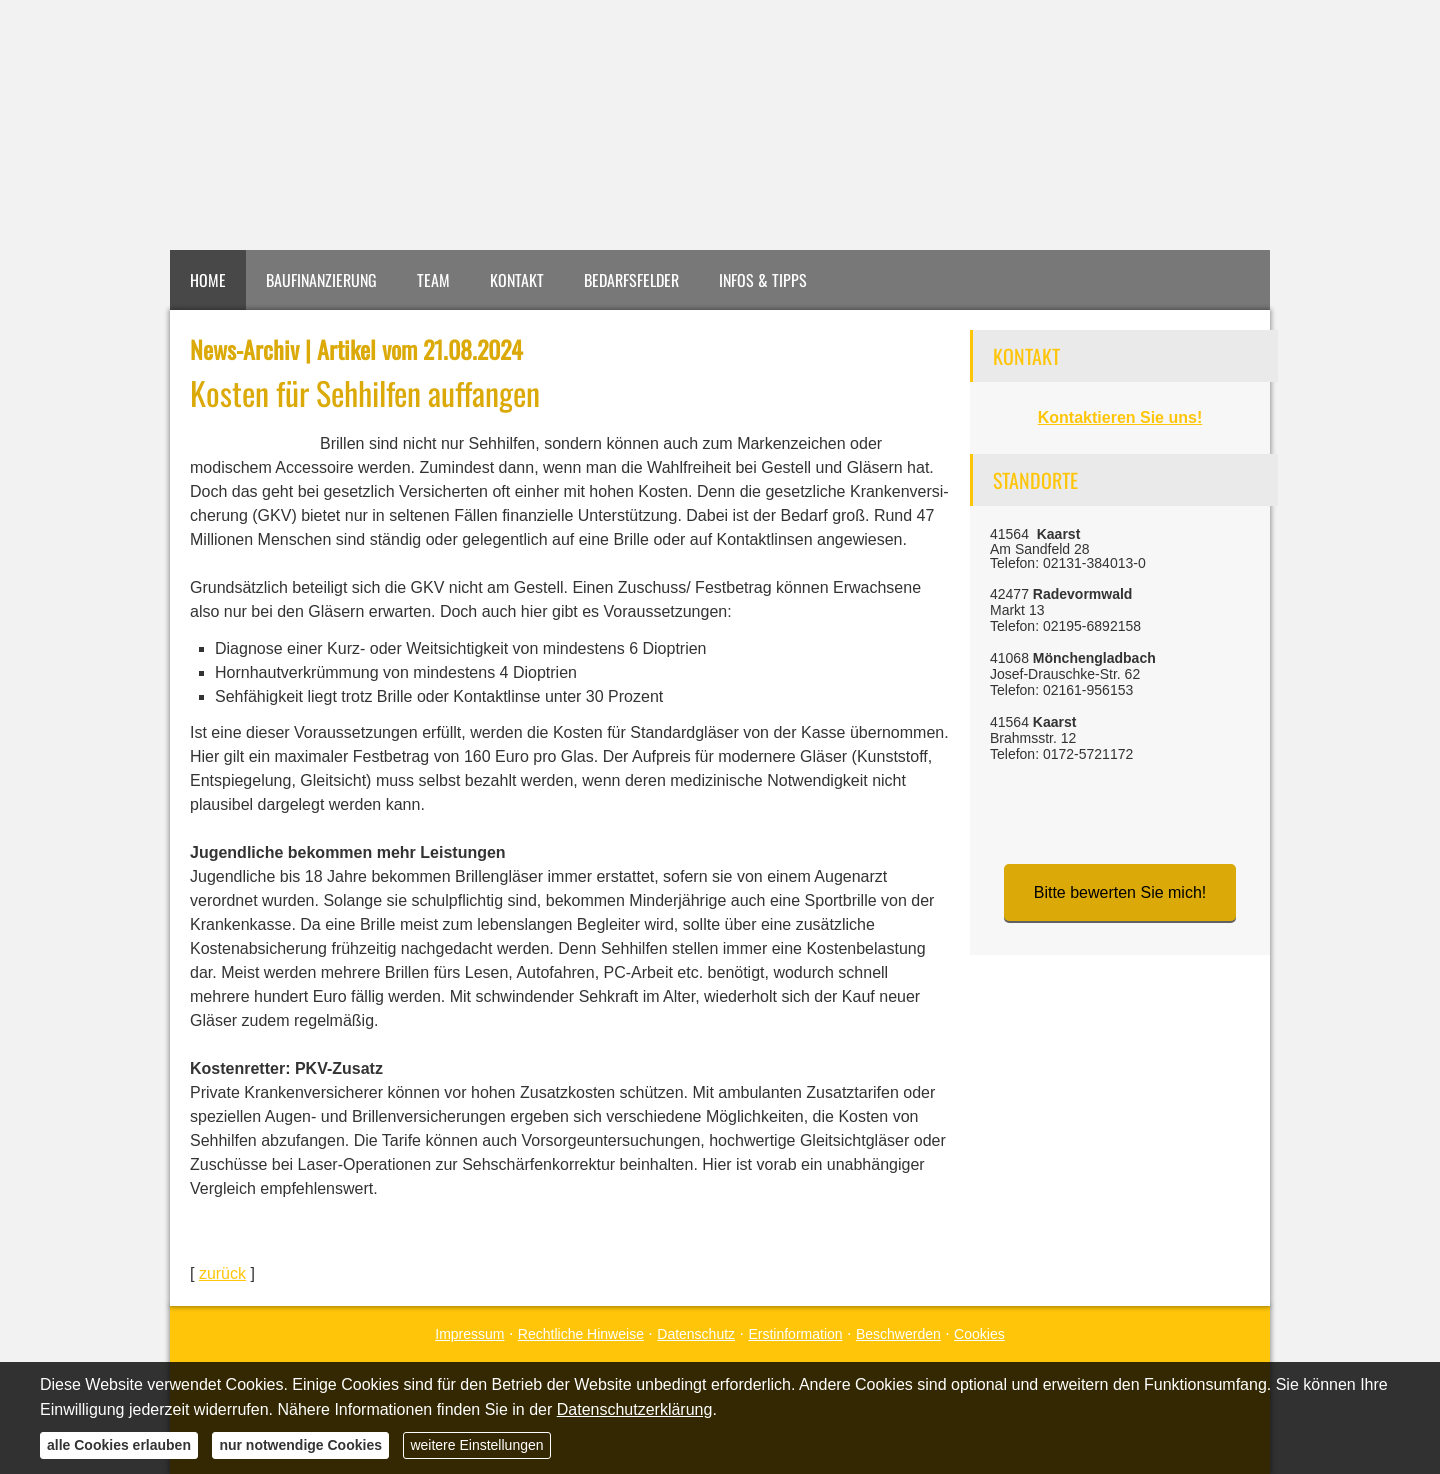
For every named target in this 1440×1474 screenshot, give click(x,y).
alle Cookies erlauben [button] (119, 1445)
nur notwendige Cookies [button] (300, 1445)
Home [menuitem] (208, 280)
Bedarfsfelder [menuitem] (631, 280)
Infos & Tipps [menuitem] (763, 280)
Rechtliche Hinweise (581, 1334)
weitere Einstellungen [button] (476, 1445)
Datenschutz (696, 1334)
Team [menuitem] (433, 280)
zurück (222, 1273)
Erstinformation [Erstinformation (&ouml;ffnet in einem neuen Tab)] (795, 1334)
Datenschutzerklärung (635, 1409)
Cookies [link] (979, 1334)
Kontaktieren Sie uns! (1120, 417)
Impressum (469, 1334)
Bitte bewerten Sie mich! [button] (1120, 892)
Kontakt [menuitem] (517, 280)
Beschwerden (898, 1334)
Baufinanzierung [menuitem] (321, 280)
